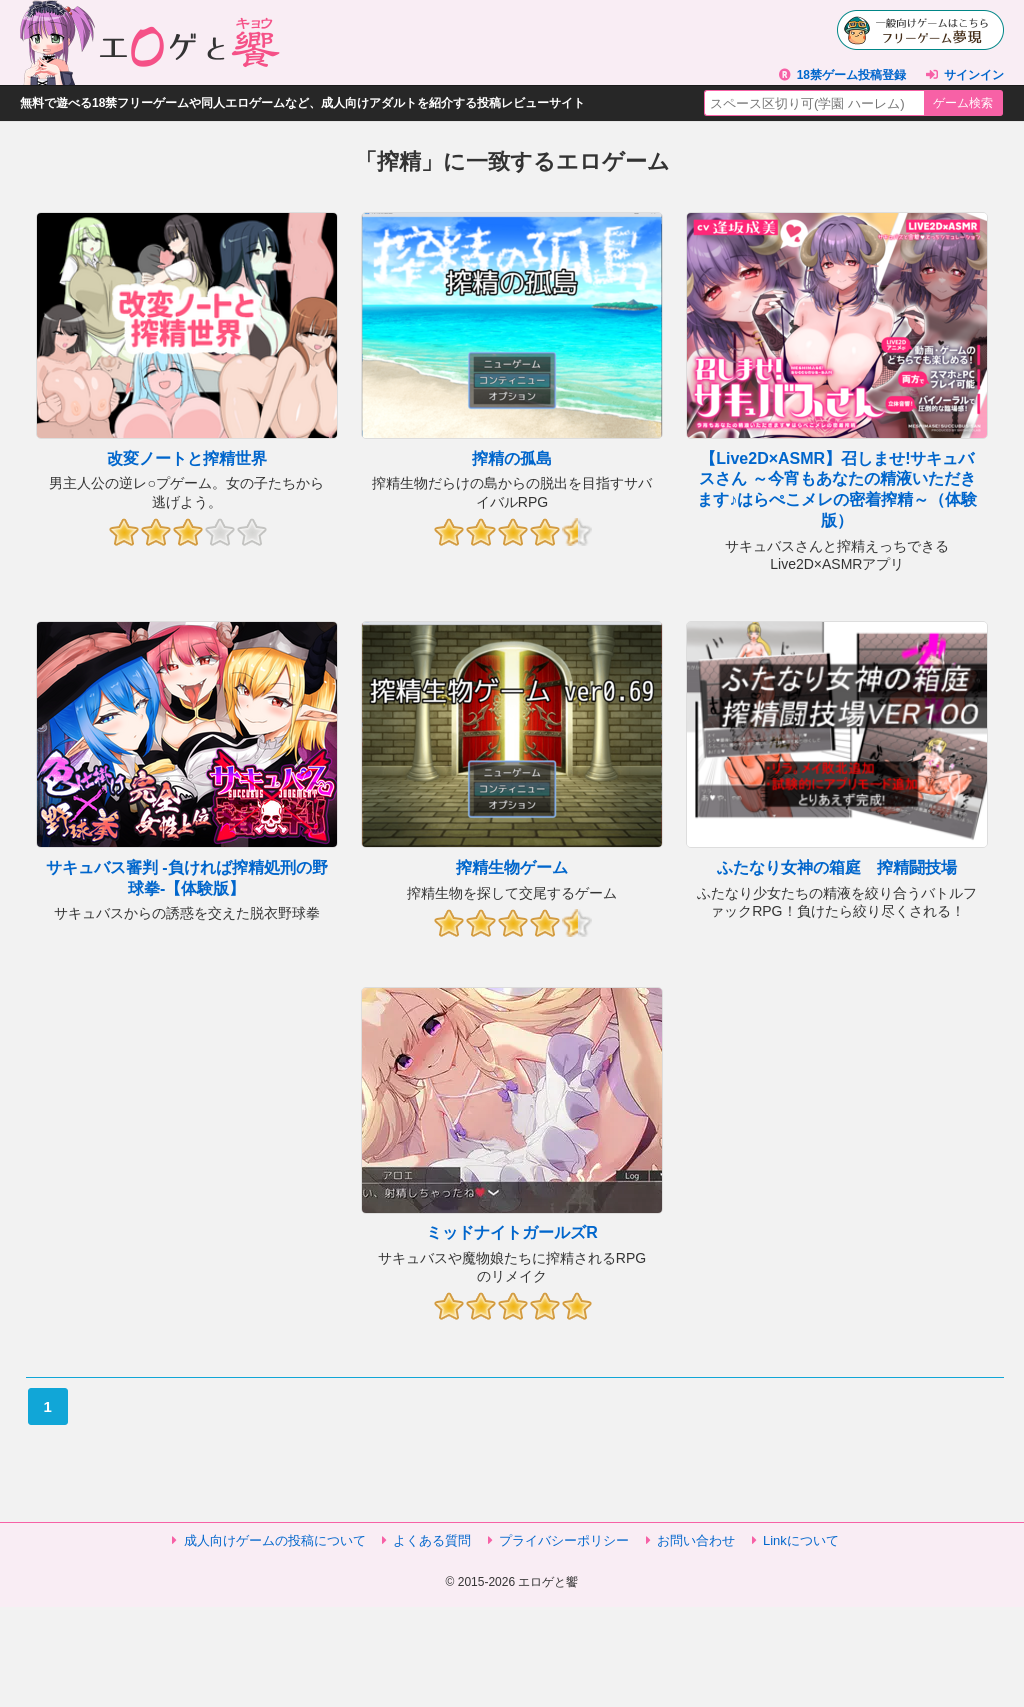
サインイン (974, 75)
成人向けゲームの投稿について (275, 1540)
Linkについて (801, 1540)
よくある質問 (432, 1540)
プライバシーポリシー (564, 1540)
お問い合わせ (696, 1540)
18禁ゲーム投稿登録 (851, 75)
